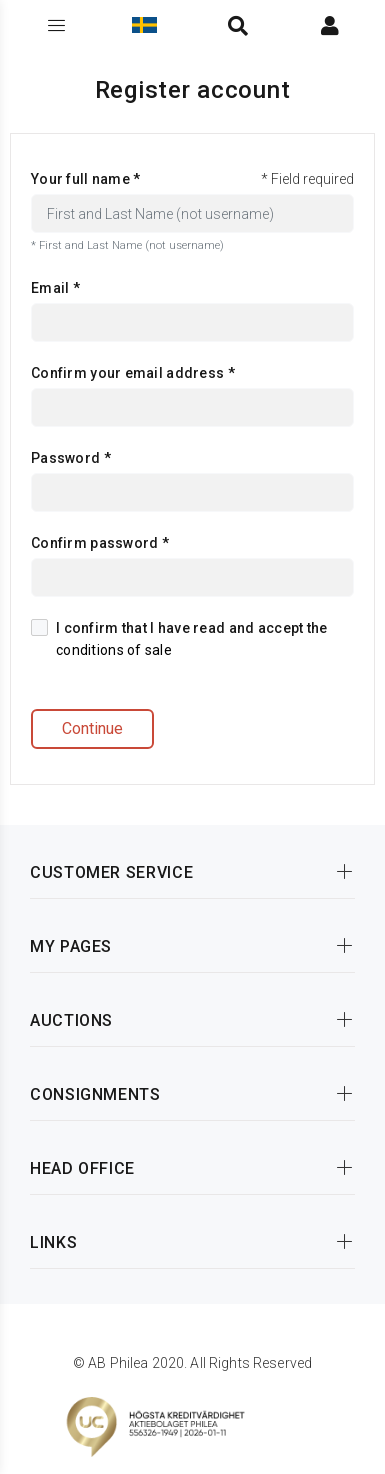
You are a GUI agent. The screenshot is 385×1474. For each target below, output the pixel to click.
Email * (55, 288)
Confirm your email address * (133, 373)
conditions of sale (114, 650)
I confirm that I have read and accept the (179, 638)
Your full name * (85, 179)
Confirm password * (100, 543)
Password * (71, 458)
